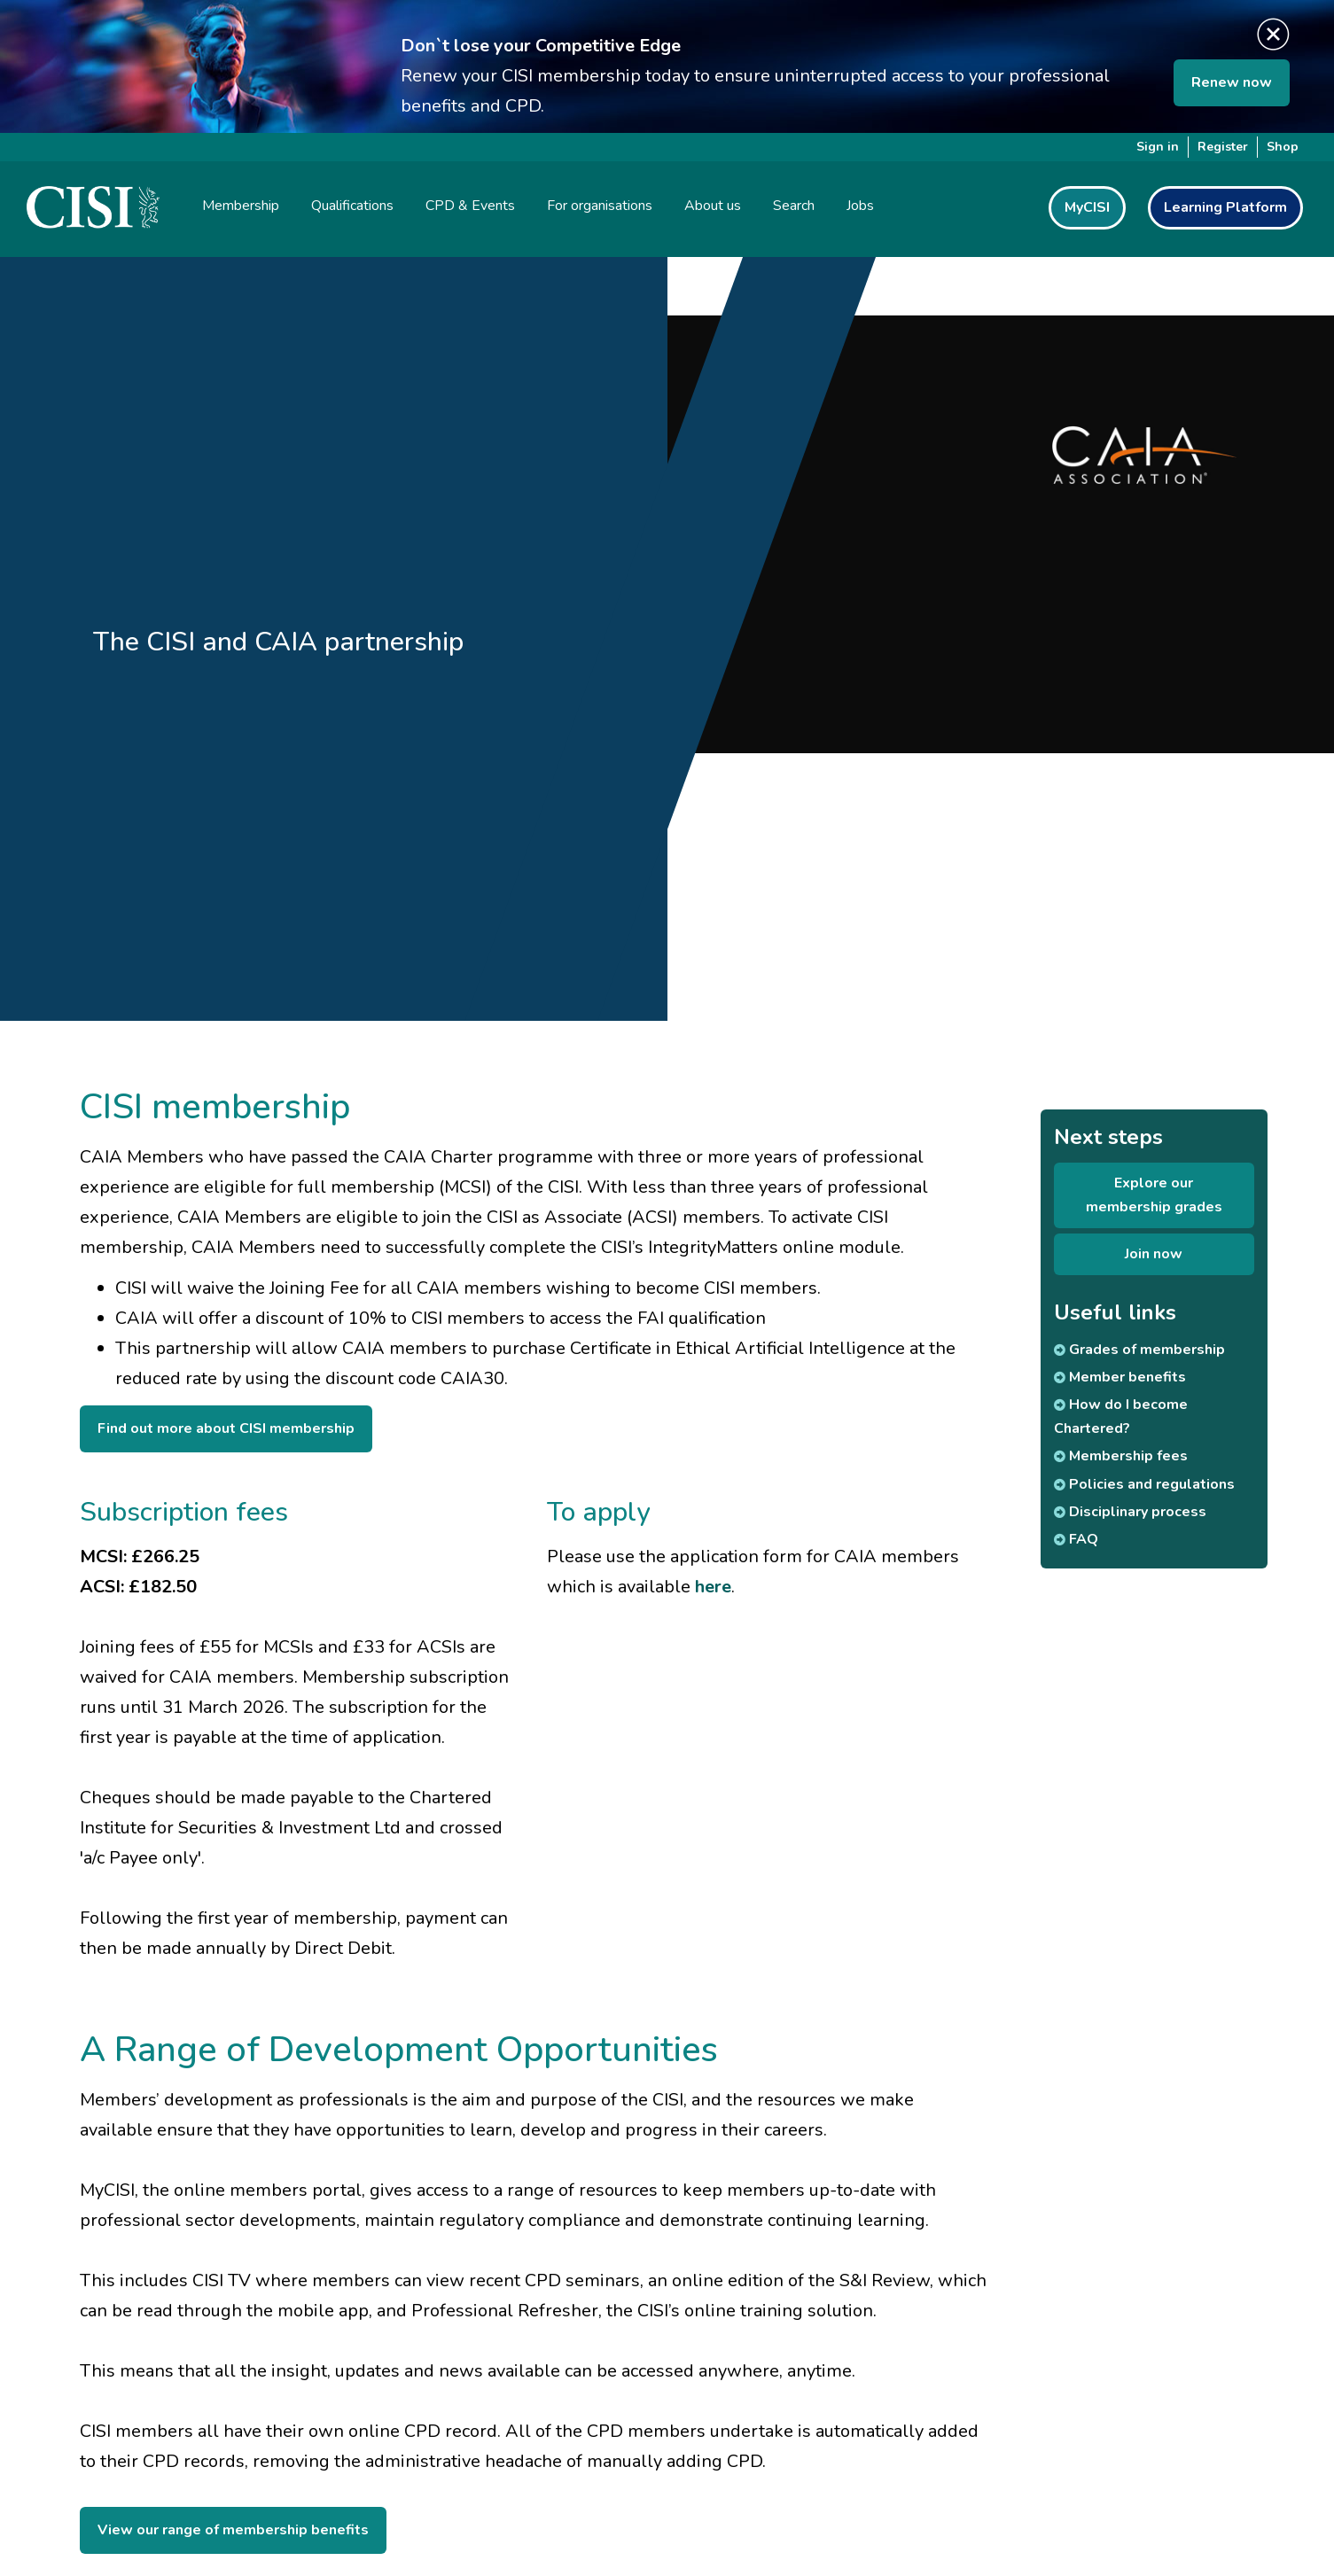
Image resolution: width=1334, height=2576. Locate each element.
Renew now (1231, 82)
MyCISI (1087, 207)
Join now (1153, 1254)
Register (1222, 146)
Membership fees (1121, 1456)
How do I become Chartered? (1121, 1416)
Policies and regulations (1144, 1484)
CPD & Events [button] (470, 205)
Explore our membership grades (1154, 1195)
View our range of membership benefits (233, 2530)
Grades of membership (1139, 1349)
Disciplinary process (1130, 1511)
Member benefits (1120, 1377)
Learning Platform (1225, 207)
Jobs (860, 205)
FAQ (1076, 1539)
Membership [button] (240, 205)
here (713, 1587)
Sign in (1157, 146)
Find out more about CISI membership (226, 1428)
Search (794, 205)
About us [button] (712, 205)
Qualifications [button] (352, 205)
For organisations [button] (599, 205)
